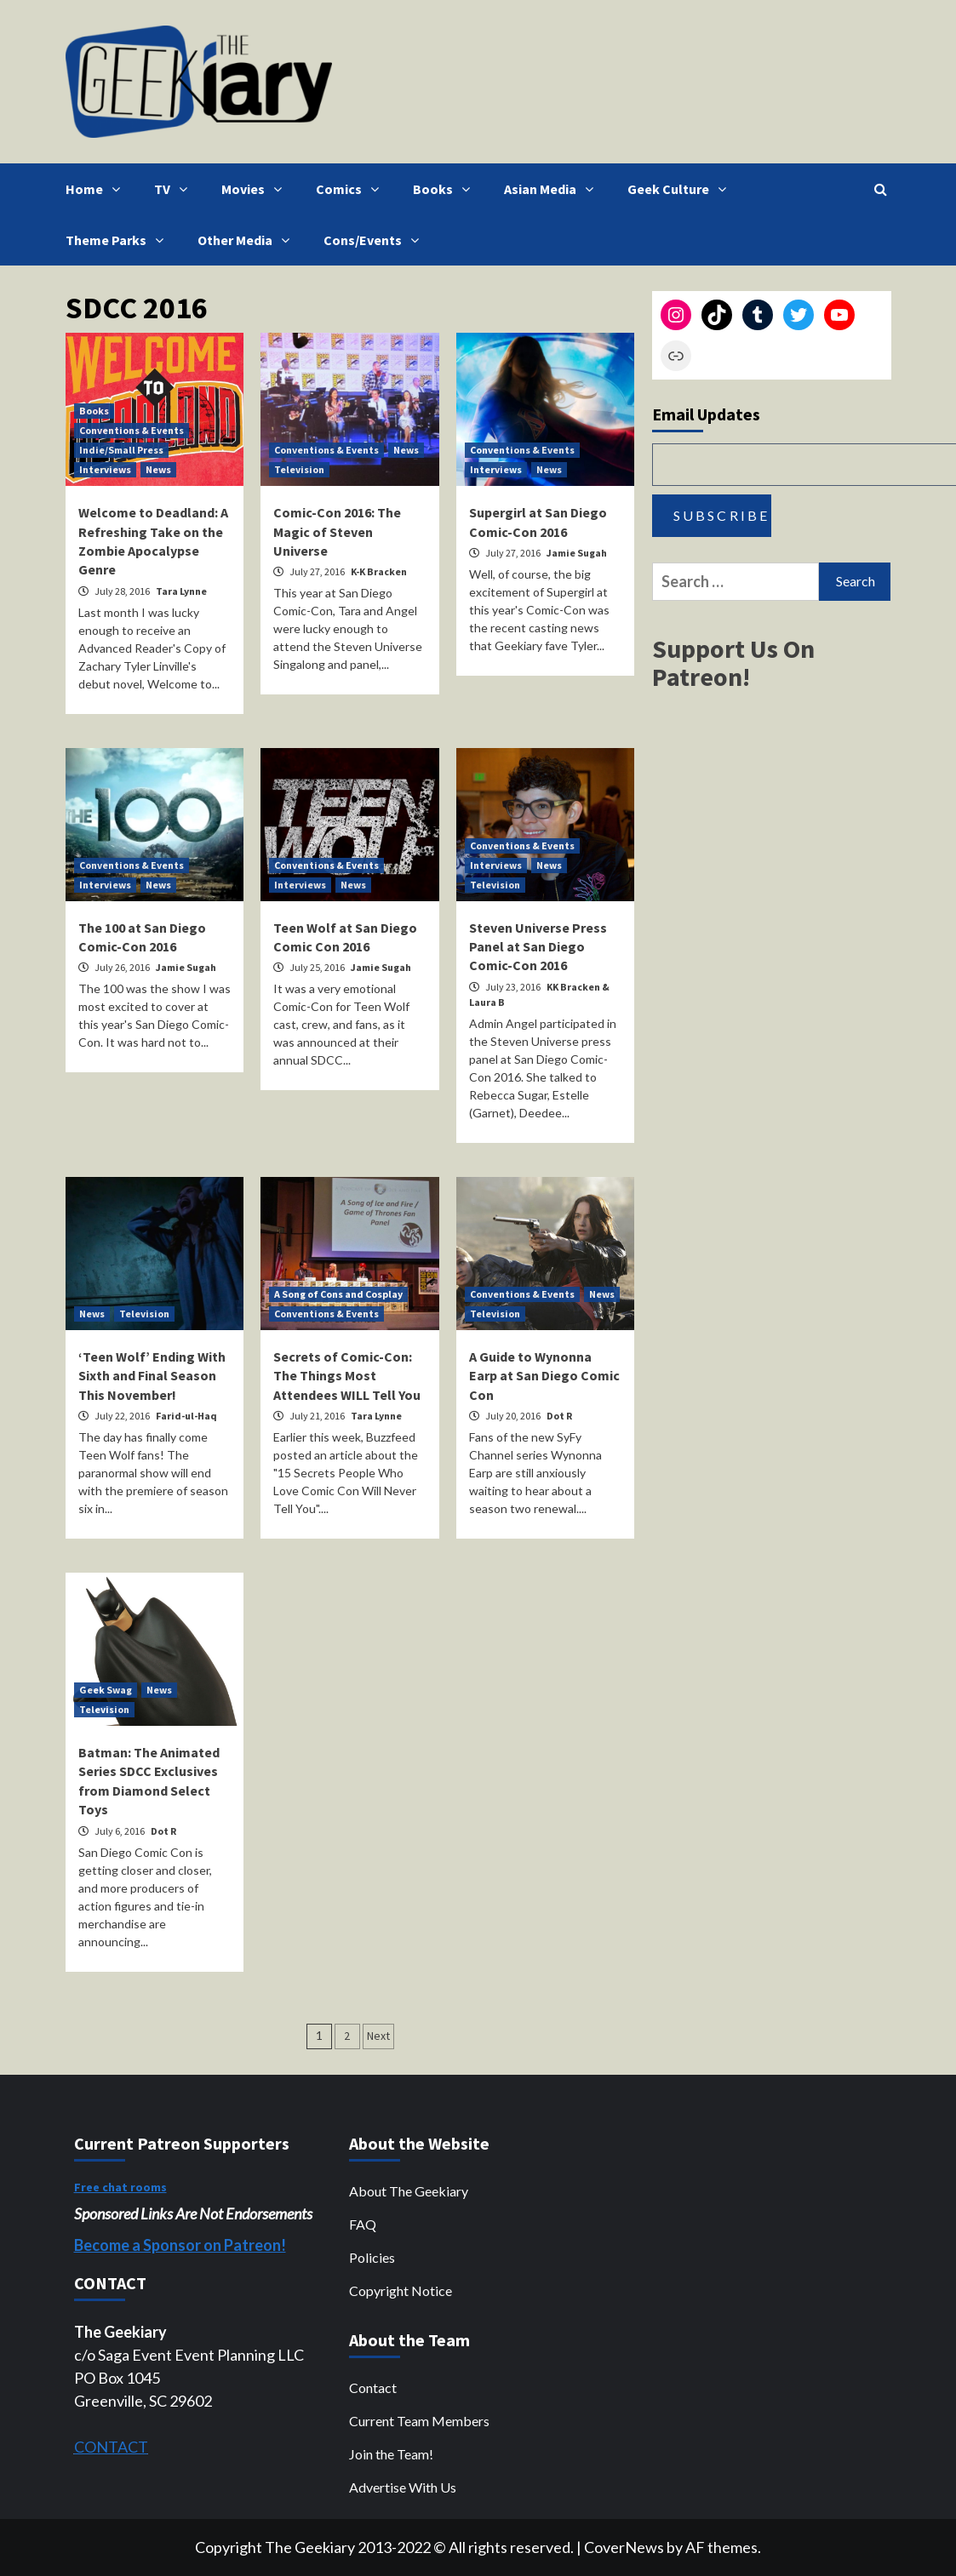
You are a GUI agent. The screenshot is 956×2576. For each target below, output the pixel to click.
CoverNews (624, 2547)
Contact (373, 2387)
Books (445, 188)
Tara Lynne (181, 591)
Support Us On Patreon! (733, 662)
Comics (351, 188)
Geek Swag (105, 1689)
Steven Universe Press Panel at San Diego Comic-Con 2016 (538, 946)
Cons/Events (375, 239)
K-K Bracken (379, 571)
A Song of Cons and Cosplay (338, 1294)
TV (175, 188)
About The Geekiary (408, 2191)
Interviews (105, 469)
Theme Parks (119, 239)
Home (97, 188)
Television (299, 469)
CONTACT (111, 2446)
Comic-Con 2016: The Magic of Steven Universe (337, 531)
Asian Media (553, 188)
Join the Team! (391, 2454)
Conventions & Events (131, 430)
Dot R (559, 1415)
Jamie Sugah (577, 552)
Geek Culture (681, 188)
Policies (372, 2257)
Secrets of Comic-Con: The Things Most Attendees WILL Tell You (347, 1375)
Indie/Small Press (121, 449)
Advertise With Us (402, 2487)
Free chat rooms (120, 2187)
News (158, 469)
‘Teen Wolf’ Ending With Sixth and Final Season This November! (152, 1375)
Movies (255, 188)
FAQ (362, 2224)
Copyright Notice (400, 2290)
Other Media (247, 239)
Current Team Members (419, 2421)
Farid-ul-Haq (186, 1415)
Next (378, 2035)
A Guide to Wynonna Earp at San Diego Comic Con (544, 1375)
